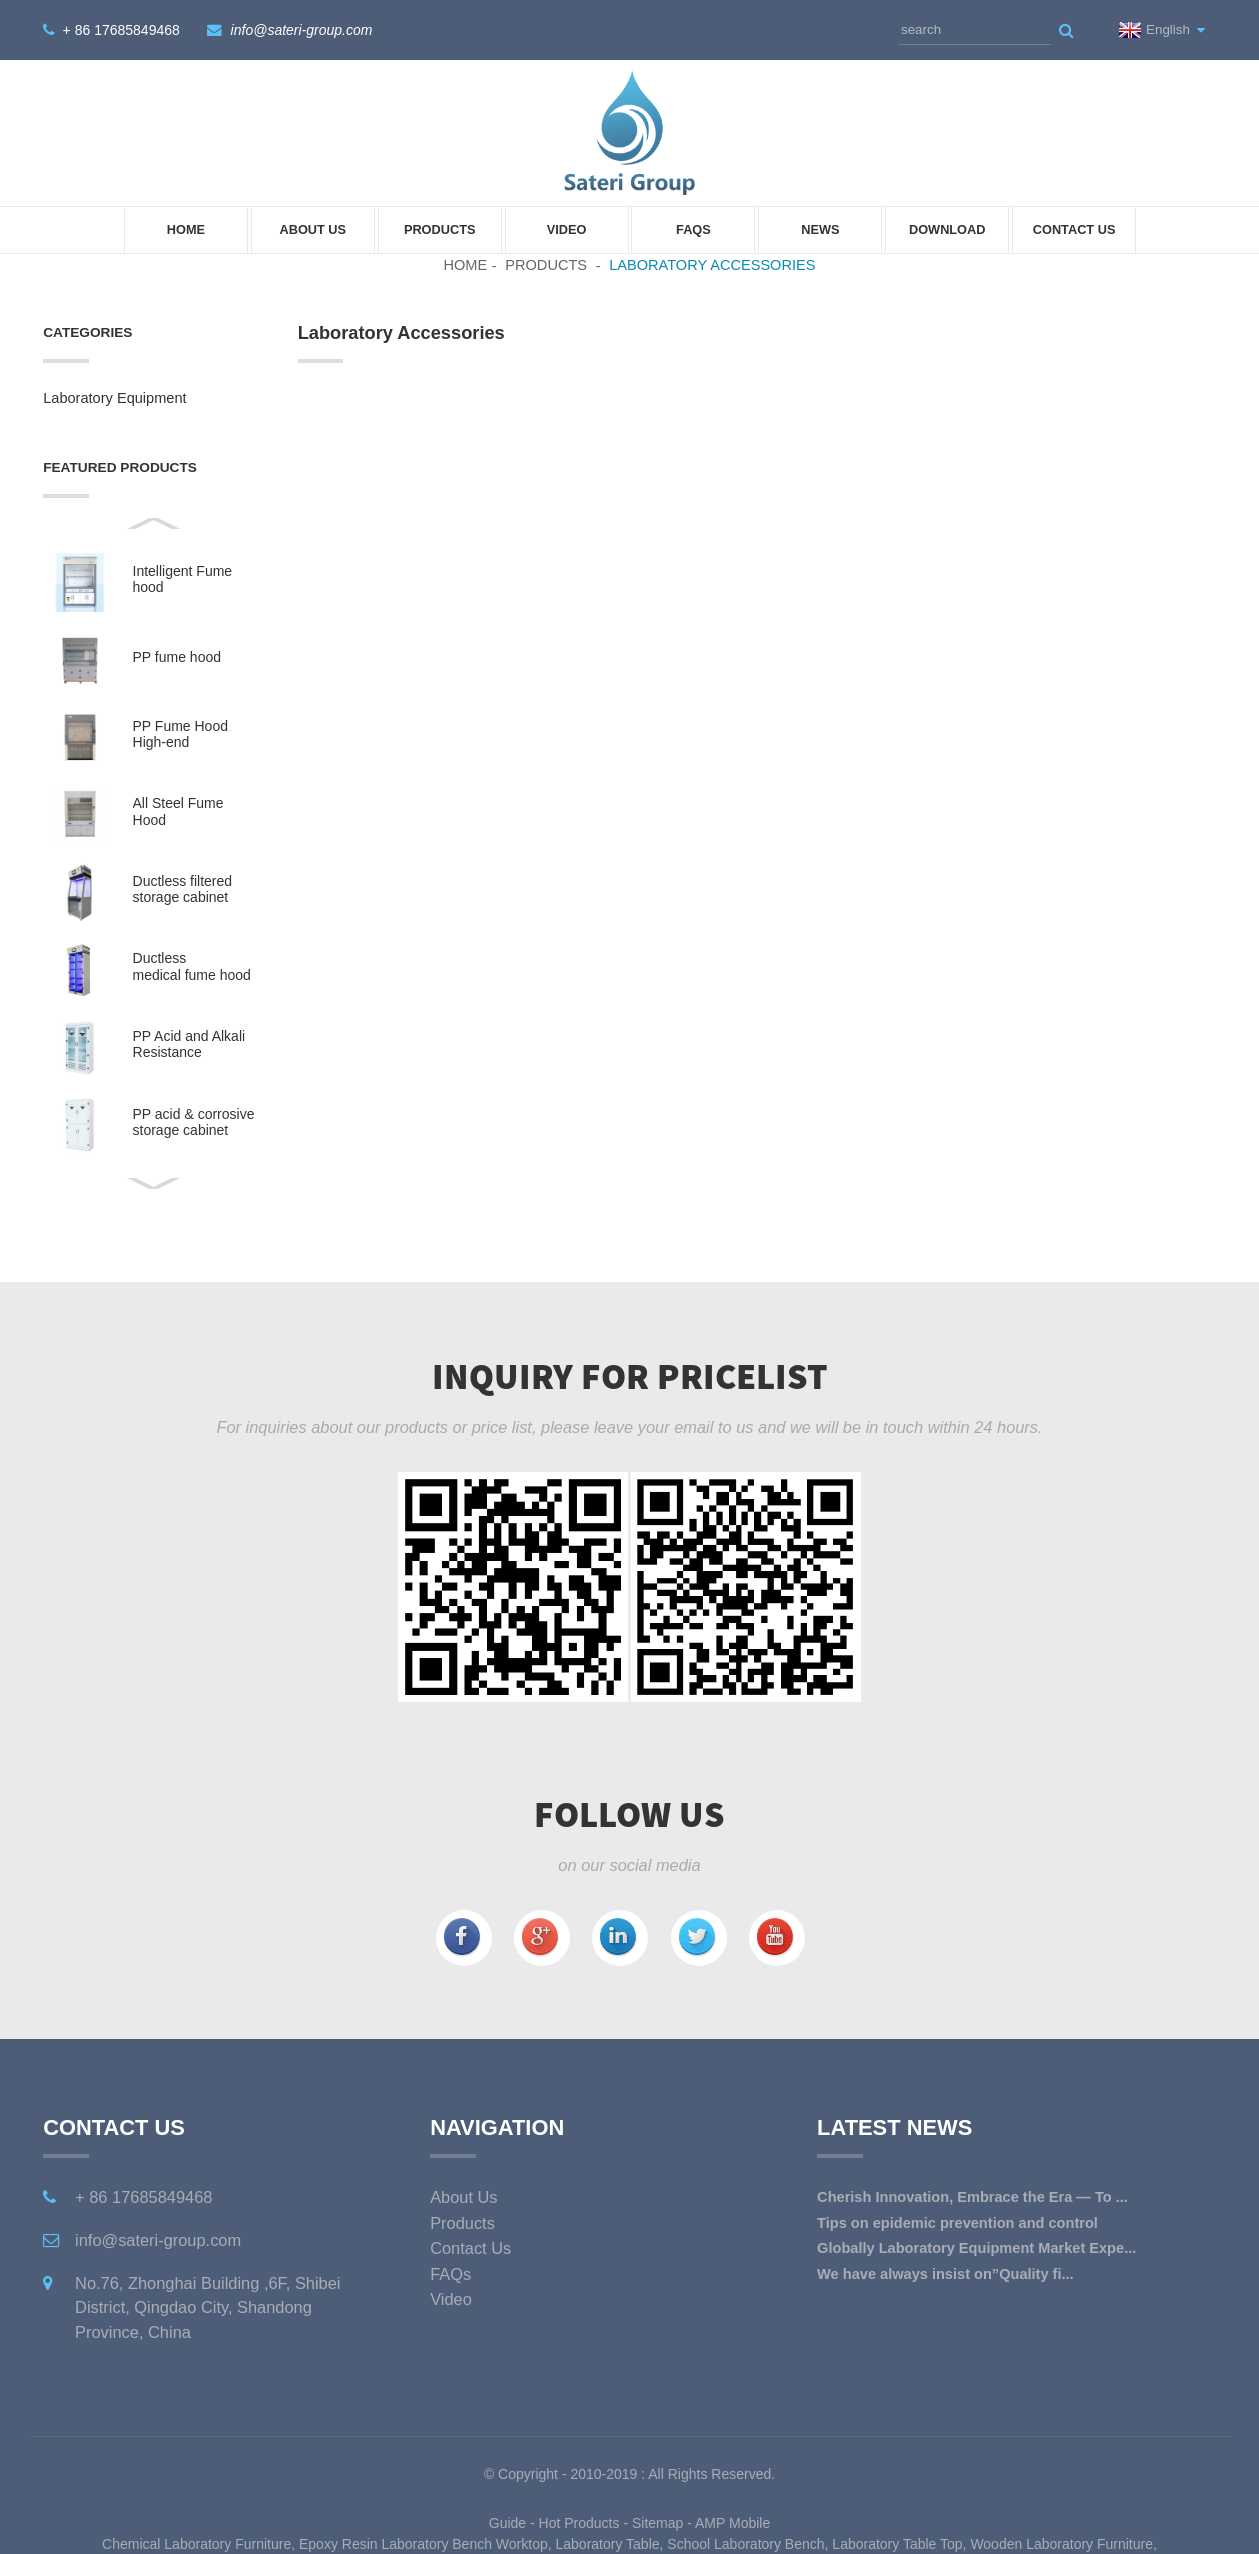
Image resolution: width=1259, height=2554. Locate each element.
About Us (312, 229)
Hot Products (579, 2522)
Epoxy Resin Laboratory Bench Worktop (423, 2543)
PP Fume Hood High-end (180, 734)
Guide (507, 2522)
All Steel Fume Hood (178, 811)
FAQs (693, 229)
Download (947, 229)
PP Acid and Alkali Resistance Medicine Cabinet (189, 1044)
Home (186, 229)
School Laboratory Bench (745, 2543)
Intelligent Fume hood (183, 579)
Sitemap (657, 2522)
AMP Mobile (732, 2522)
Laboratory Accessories (712, 264)
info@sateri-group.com (302, 30)
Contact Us (1074, 229)
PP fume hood (177, 657)
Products (440, 229)
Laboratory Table (608, 2543)
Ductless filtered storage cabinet (183, 889)
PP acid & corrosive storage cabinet (194, 1121)
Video (567, 229)
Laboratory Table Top (897, 2543)
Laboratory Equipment (114, 398)
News (820, 229)
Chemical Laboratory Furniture (196, 2543)
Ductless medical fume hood (192, 966)
